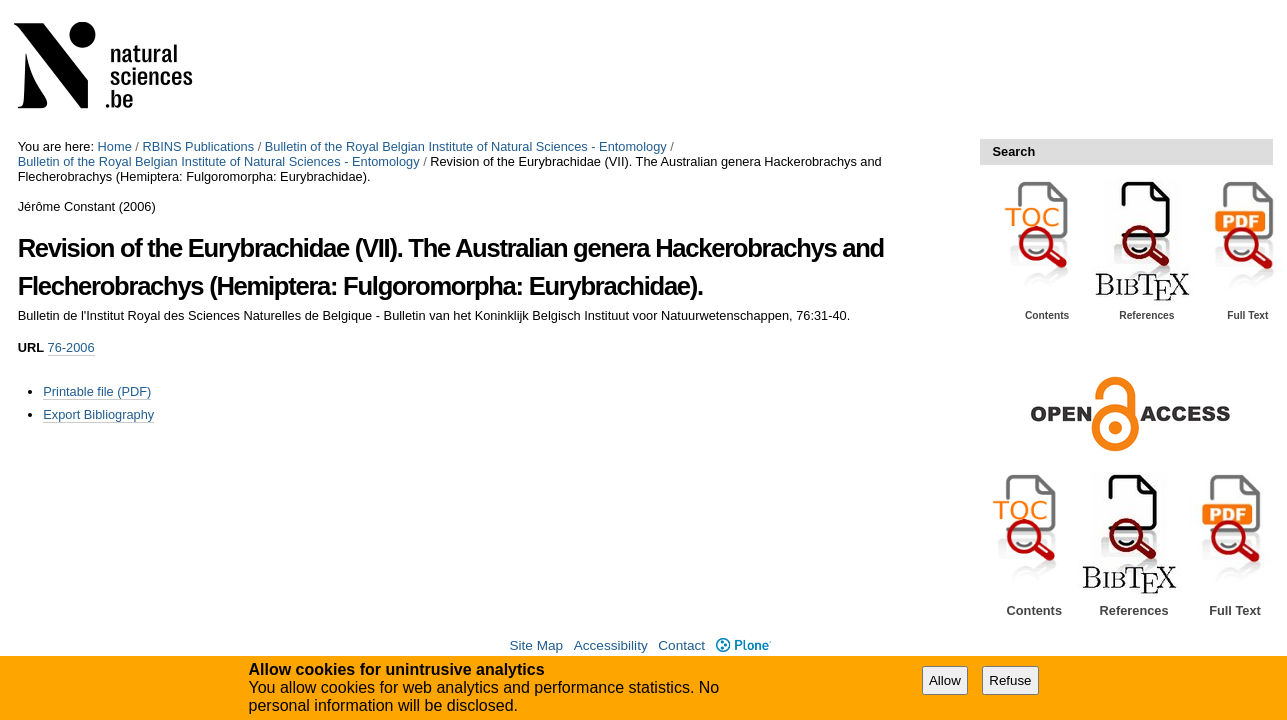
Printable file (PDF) (97, 391)
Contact (681, 645)
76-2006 (71, 347)
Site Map (536, 645)
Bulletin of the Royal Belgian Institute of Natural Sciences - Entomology (466, 146)
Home (115, 146)
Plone (743, 645)
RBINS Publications (198, 146)
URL (31, 347)
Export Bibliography (98, 414)
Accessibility (611, 645)
